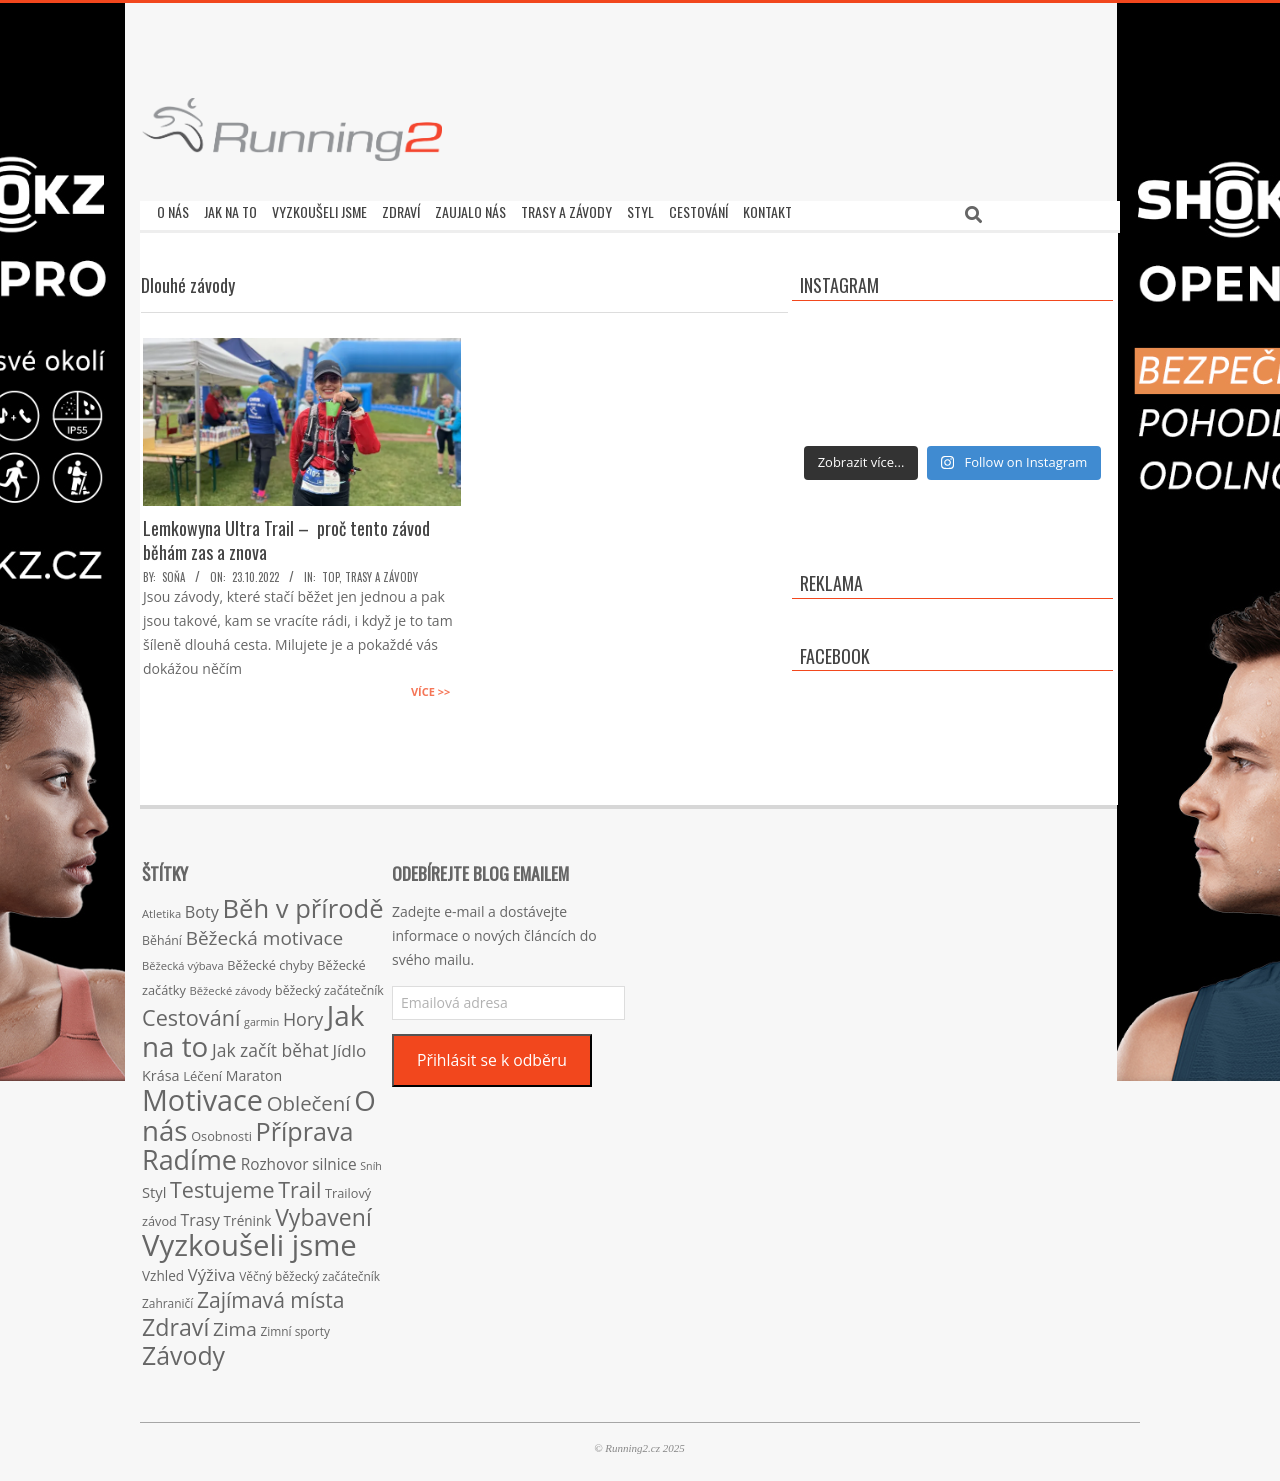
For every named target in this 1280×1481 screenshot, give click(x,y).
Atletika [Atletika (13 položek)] (161, 908)
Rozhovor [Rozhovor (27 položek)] (275, 1159)
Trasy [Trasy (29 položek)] (200, 1215)
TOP (330, 572)
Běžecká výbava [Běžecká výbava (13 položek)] (183, 960)
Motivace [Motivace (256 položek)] (202, 1094)
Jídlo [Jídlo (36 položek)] (349, 1045)
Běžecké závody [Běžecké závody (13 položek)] (231, 985)
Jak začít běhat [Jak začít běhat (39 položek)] (270, 1045)
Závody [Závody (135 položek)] (183, 1350)
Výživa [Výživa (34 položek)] (212, 1269)
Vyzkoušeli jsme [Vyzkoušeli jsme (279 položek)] (249, 1240)
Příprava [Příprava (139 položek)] (305, 1126)
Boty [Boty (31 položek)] (202, 907)
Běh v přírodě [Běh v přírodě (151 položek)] (303, 903)
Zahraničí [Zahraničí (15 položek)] (167, 1298)
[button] (292, 129)
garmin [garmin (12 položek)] (261, 1017)
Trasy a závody (381, 572)
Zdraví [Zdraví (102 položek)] (175, 1322)
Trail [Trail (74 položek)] (299, 1184)
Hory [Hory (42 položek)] (303, 1014)
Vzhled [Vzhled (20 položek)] (163, 1270)
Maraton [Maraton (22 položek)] (254, 1070)
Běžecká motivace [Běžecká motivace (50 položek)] (265, 933)
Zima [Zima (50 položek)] (235, 1324)
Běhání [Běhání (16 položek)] (162, 935)
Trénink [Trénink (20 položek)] (248, 1215)
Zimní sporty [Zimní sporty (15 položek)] (294, 1326)
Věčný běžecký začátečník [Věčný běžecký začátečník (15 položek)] (309, 1271)
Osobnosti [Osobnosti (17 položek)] (221, 1131)
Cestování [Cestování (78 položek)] (191, 1012)
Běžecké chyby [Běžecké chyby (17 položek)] (270, 960)
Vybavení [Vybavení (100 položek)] (323, 1212)
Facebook (835, 651)
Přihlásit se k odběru (492, 1055)
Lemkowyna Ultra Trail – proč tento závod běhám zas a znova (286, 535)
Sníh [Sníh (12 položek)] (371, 1161)
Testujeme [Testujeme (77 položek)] (222, 1184)
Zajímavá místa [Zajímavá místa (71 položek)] (271, 1294)
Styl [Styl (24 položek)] (154, 1187)
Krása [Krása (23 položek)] (161, 1070)
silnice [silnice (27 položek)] (334, 1159)
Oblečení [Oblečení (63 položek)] (309, 1098)
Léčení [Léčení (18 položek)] (202, 1071)
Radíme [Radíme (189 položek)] (189, 1154)
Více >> (430, 686)
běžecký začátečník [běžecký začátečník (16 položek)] (329, 985)
